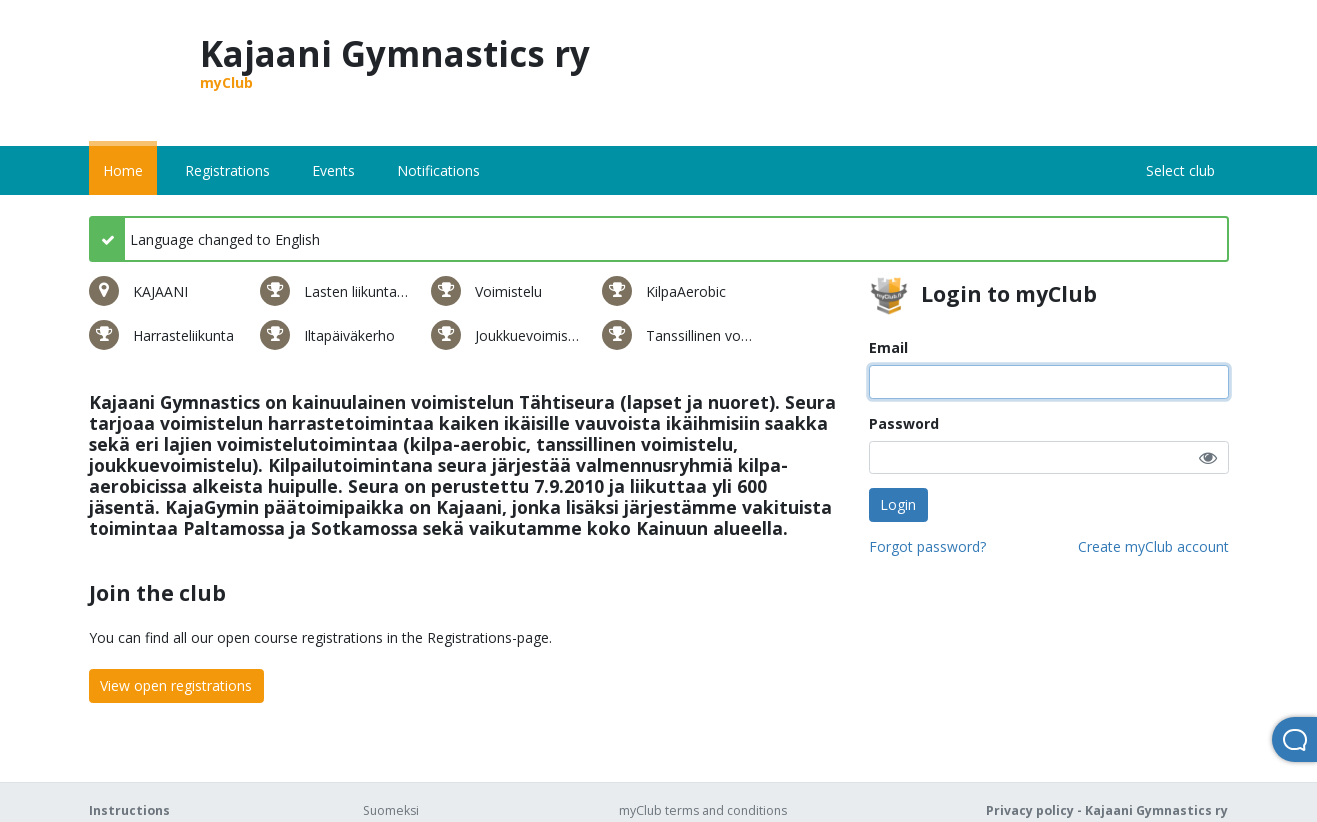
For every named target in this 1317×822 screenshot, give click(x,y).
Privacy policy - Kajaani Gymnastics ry (1107, 810)
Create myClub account (1153, 546)
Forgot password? (927, 546)
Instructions (129, 810)
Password (904, 423)
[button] (1208, 457)
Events (333, 170)
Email (888, 347)
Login (898, 504)
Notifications (438, 170)
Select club (1180, 170)
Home (123, 170)
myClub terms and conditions (703, 810)
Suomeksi (391, 810)
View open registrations (176, 685)
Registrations (227, 170)
